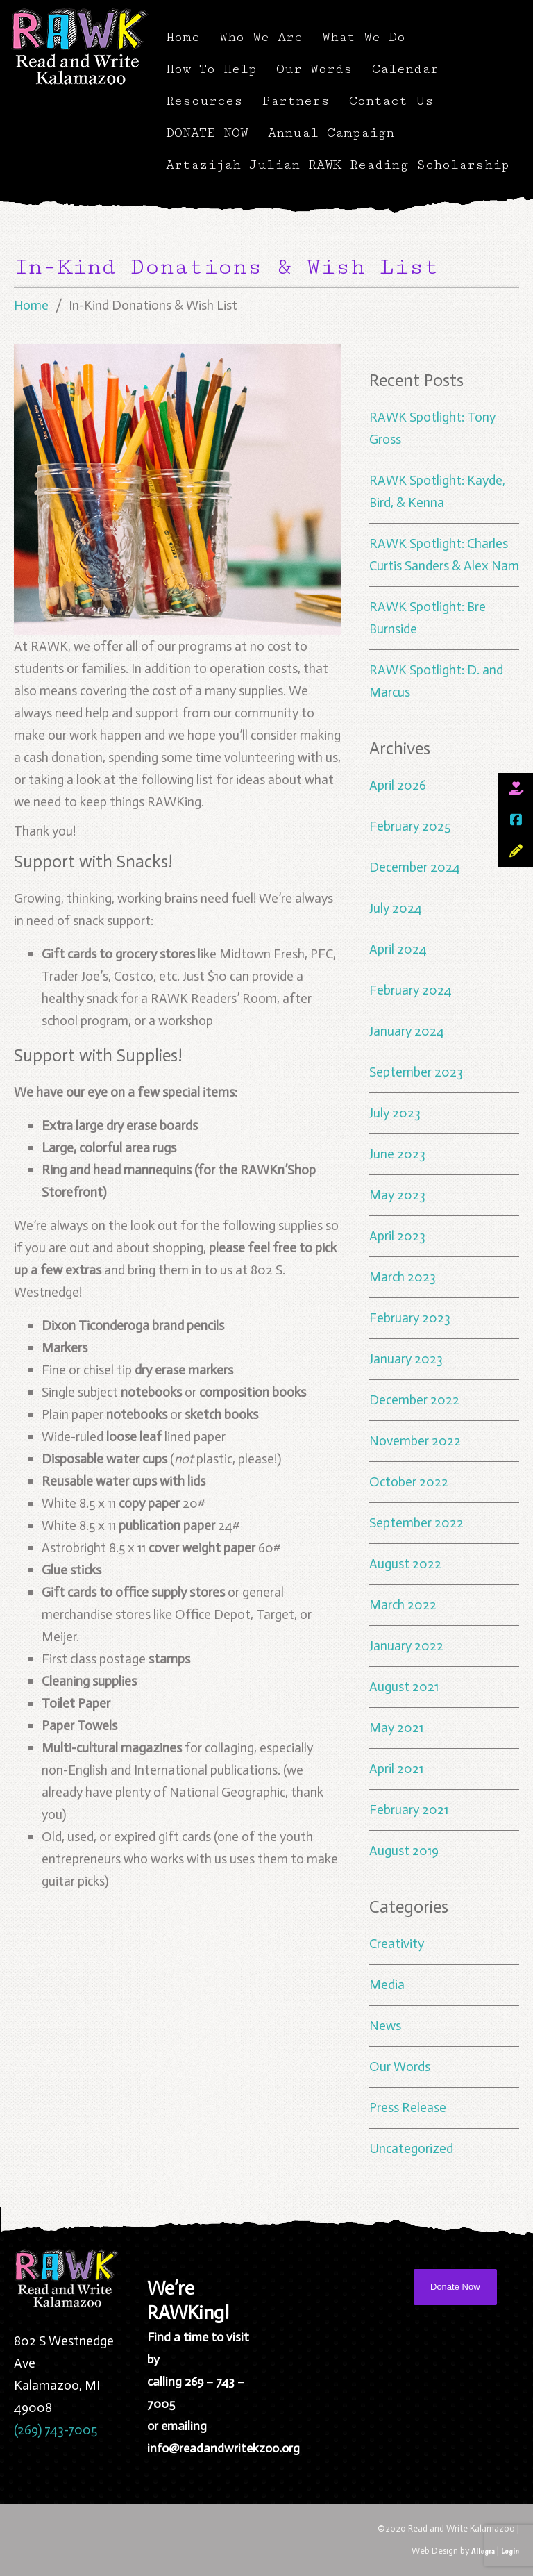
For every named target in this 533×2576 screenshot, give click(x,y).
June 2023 (397, 1154)
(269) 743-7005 (55, 2430)
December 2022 (414, 1400)
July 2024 (395, 908)
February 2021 (408, 1810)
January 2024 (406, 1031)
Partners (296, 100)
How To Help (211, 68)
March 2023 (402, 1277)
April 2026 (397, 785)
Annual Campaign (331, 132)
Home (183, 36)
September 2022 (416, 1523)
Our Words (314, 68)
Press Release (407, 2108)
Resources (204, 100)
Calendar (405, 68)
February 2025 (409, 826)
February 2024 (410, 990)
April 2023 (397, 1236)
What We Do (363, 36)
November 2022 (415, 1441)
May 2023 (397, 1195)
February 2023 (409, 1318)
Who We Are (261, 36)
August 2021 (404, 1687)
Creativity (396, 1944)
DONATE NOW (207, 132)
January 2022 (406, 1646)
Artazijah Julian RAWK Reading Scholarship (337, 164)
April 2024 (398, 949)
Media (387, 1985)
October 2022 (408, 1482)
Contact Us (391, 100)
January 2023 (406, 1359)
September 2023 (416, 1072)
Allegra (483, 2550)
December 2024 (414, 867)
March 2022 (403, 1605)
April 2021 (396, 1769)
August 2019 (404, 1851)
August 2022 (405, 1564)
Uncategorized (411, 2149)
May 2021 (396, 1728)
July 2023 (395, 1113)
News (385, 2026)
